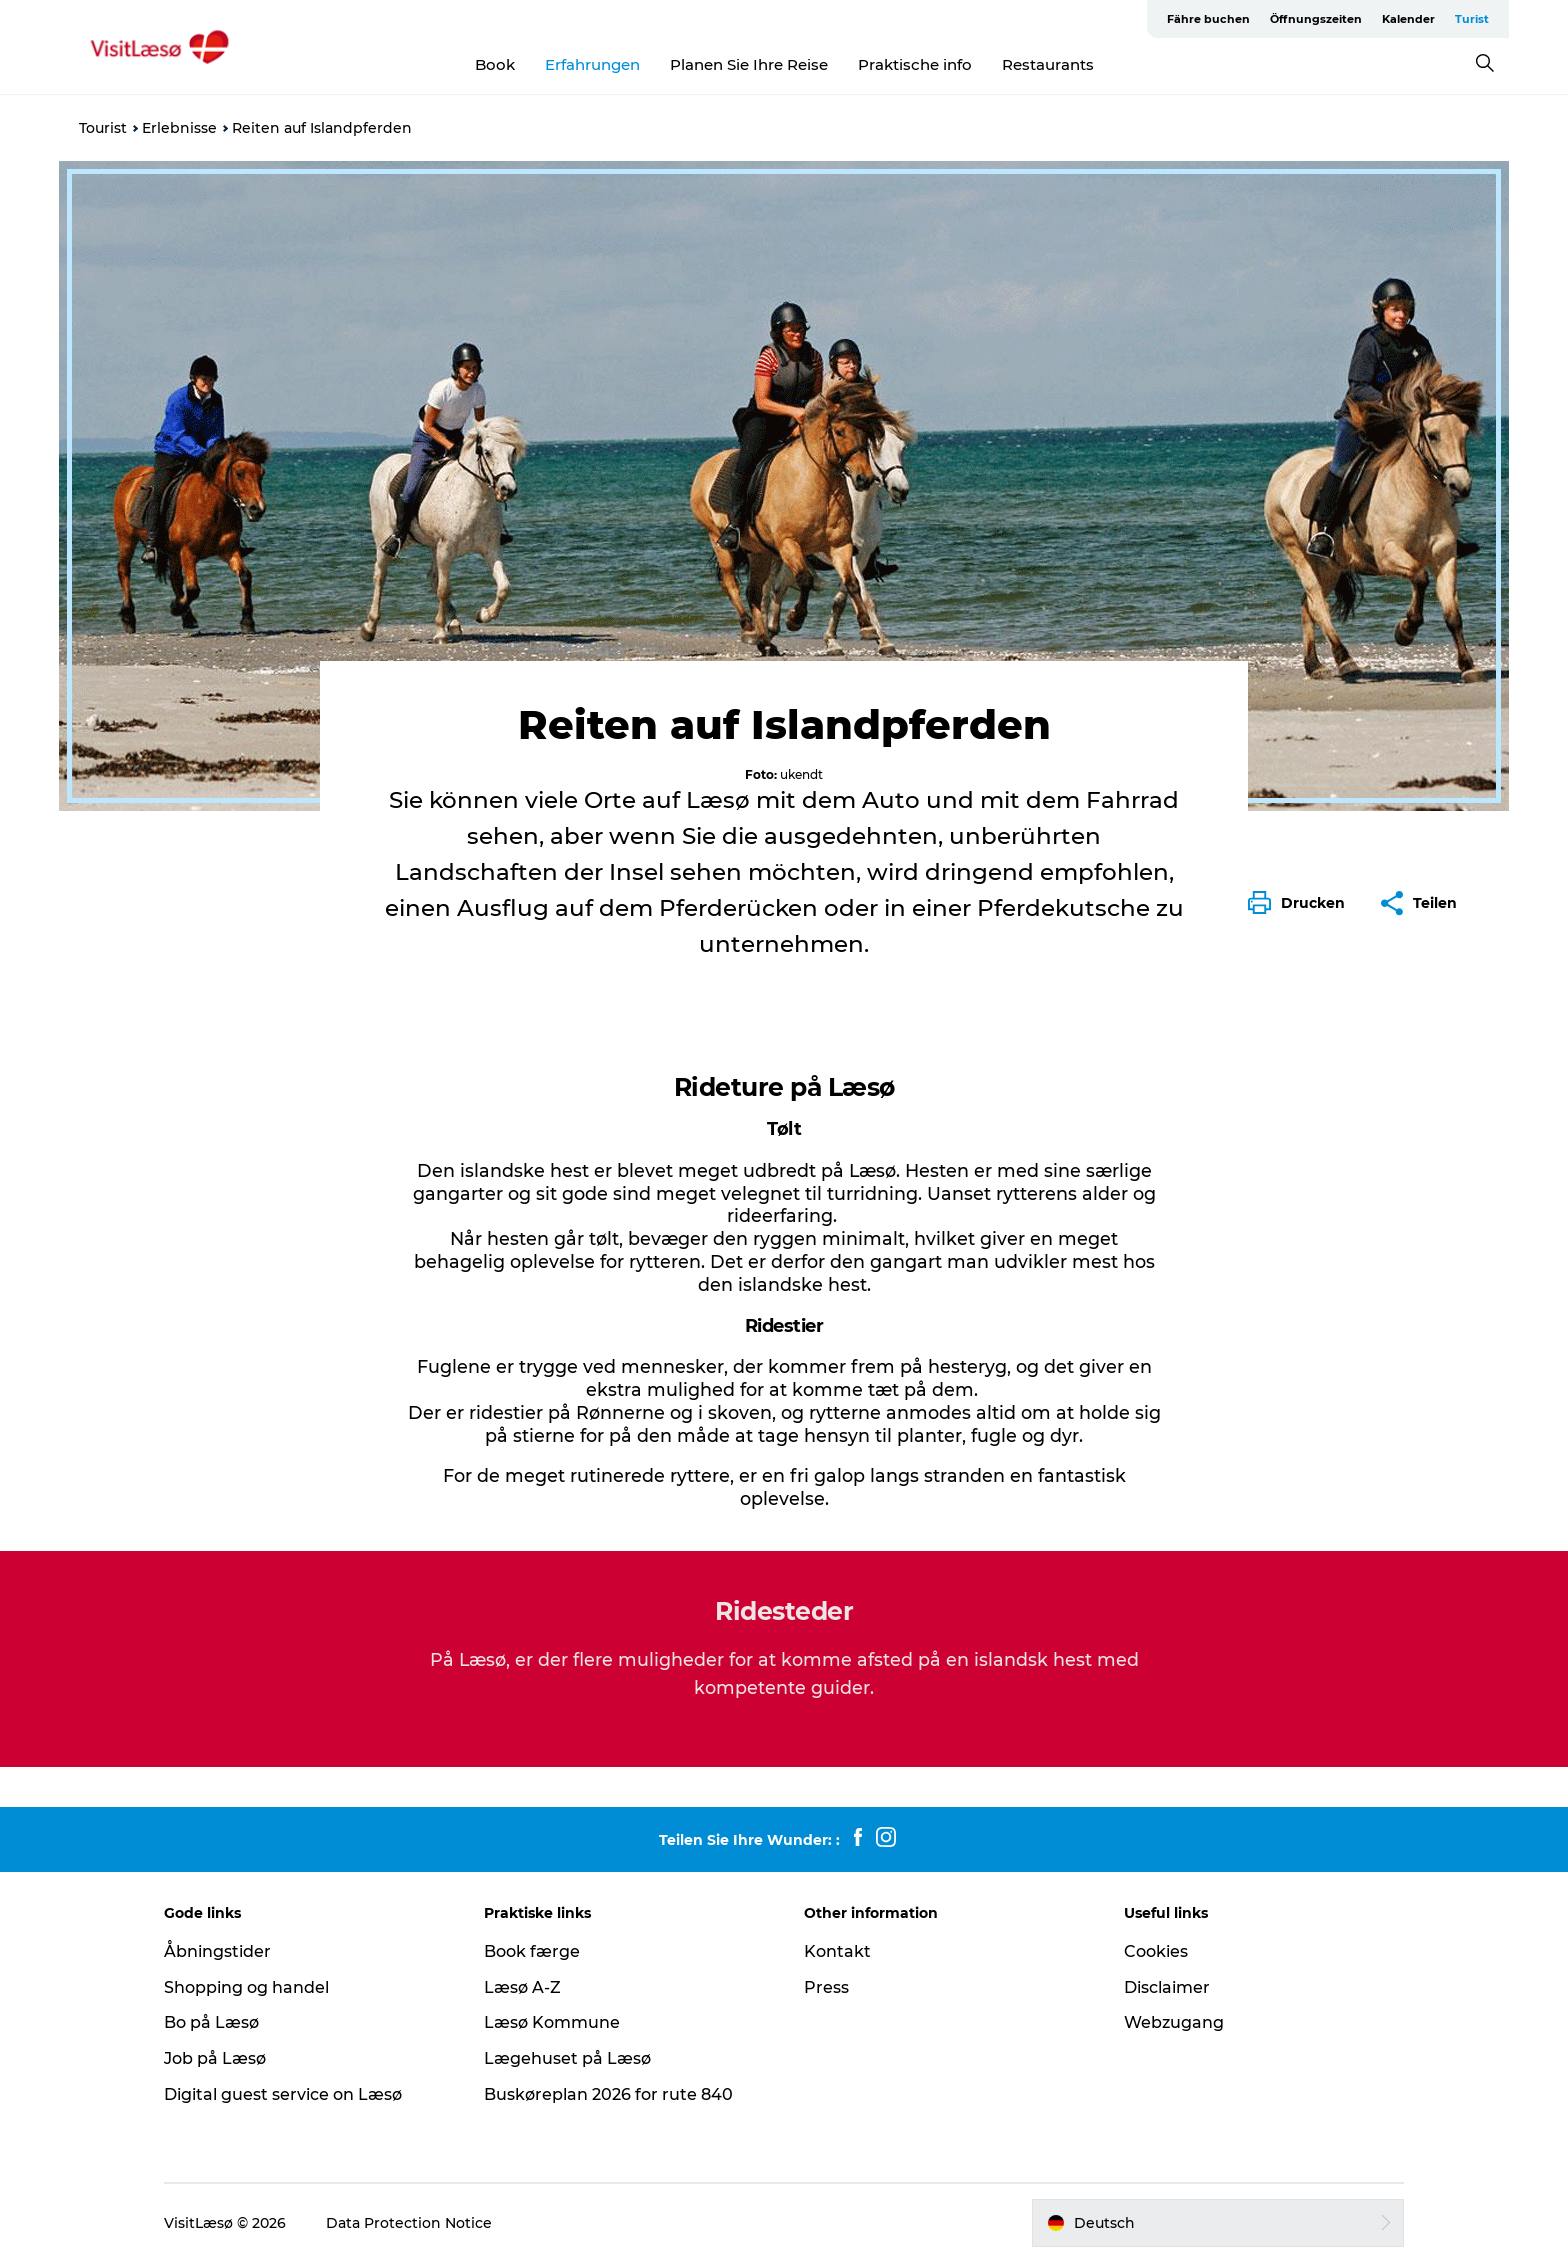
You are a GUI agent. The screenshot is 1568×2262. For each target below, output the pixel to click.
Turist (1472, 19)
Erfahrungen (592, 64)
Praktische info (915, 64)
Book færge (532, 1951)
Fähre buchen (1208, 19)
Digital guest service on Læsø (283, 2094)
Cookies (1156, 1951)
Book (495, 64)
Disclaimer (1167, 1987)
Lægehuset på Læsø (567, 2058)
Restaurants (1048, 64)
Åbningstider (217, 1951)
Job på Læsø (215, 2058)
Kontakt (837, 1951)
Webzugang (1174, 2022)
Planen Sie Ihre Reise (749, 64)
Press (826, 1987)
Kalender (1408, 19)
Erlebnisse (179, 128)
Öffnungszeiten (1316, 19)
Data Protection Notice (409, 2223)
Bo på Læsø (211, 2022)
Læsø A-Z (522, 1987)
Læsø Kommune (552, 2022)
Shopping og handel (246, 1987)
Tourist (103, 128)
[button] (1301, 903)
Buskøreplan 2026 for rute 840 (608, 2094)
